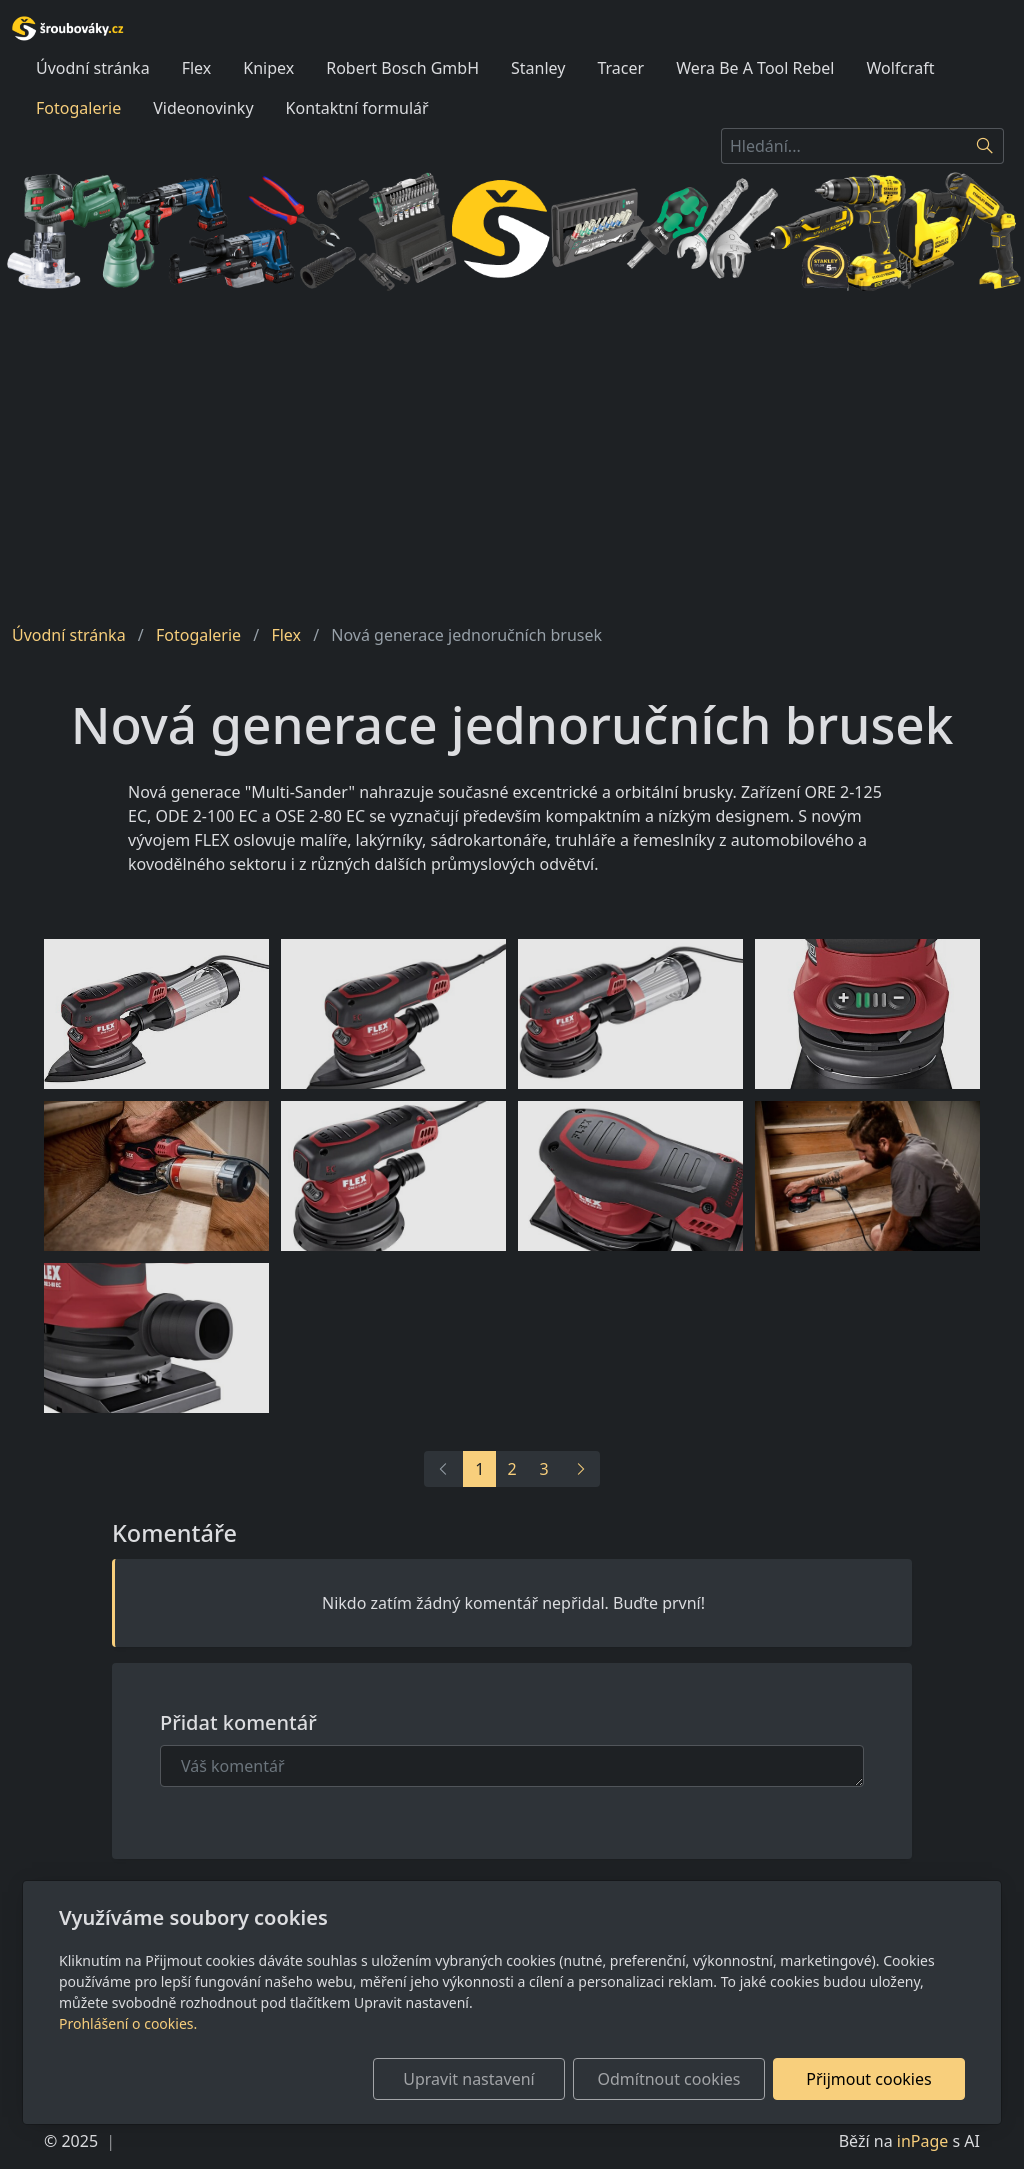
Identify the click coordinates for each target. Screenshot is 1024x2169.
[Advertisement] (512, 457)
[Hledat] (985, 146)
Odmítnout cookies (669, 2079)
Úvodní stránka (93, 68)
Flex (197, 68)
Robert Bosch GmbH (402, 68)
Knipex (268, 68)
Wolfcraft (901, 68)
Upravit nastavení (468, 2079)
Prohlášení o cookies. (128, 2023)
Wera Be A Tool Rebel (755, 68)
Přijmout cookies (868, 2079)
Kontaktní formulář (357, 108)
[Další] (580, 1469)
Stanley (538, 68)
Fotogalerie (78, 108)
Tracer (620, 68)
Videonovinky (203, 108)
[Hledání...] (844, 146)
